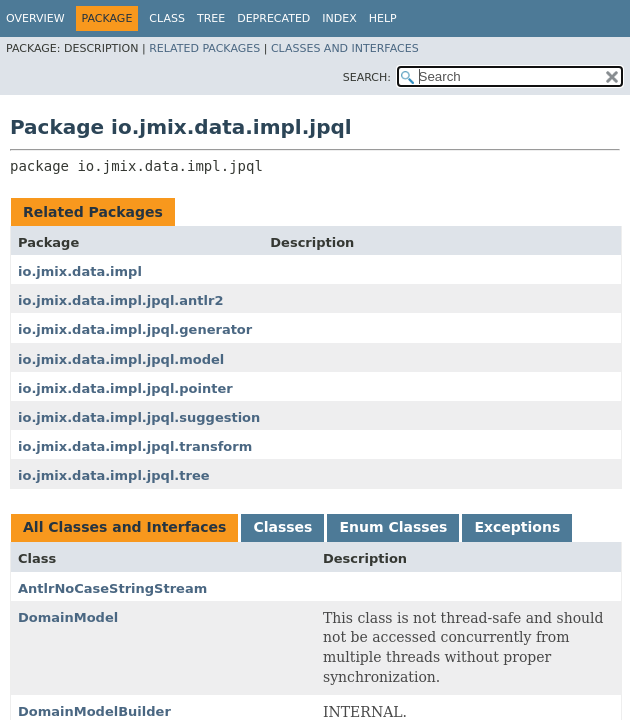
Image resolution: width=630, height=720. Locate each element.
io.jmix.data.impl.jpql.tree (114, 475)
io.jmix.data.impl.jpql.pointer (125, 388)
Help (383, 18)
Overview (35, 18)
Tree (211, 18)
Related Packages (204, 48)
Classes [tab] (282, 527)
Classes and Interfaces (345, 48)
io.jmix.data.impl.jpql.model (121, 359)
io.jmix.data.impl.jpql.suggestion (139, 417)
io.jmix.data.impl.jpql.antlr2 (120, 300)
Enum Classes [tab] (393, 527)
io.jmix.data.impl (80, 271)
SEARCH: (367, 77)
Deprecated (273, 18)
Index (339, 18)
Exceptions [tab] (517, 527)
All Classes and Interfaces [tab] (124, 527)
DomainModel (68, 617)
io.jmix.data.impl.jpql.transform (135, 446)
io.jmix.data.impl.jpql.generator (135, 329)
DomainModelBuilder (94, 711)
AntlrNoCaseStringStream (112, 588)
